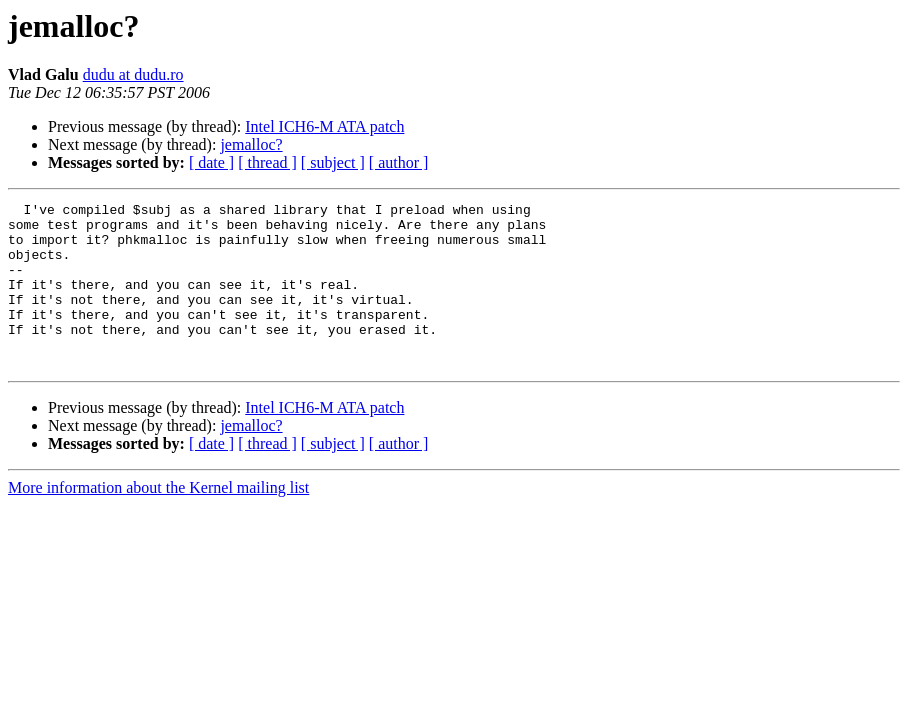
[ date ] (211, 162)
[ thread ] (267, 162)
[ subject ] (333, 162)
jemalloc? (251, 144)
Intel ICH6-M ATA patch (324, 126)
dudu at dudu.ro (133, 74)
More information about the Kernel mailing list (158, 520)
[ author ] (399, 162)
